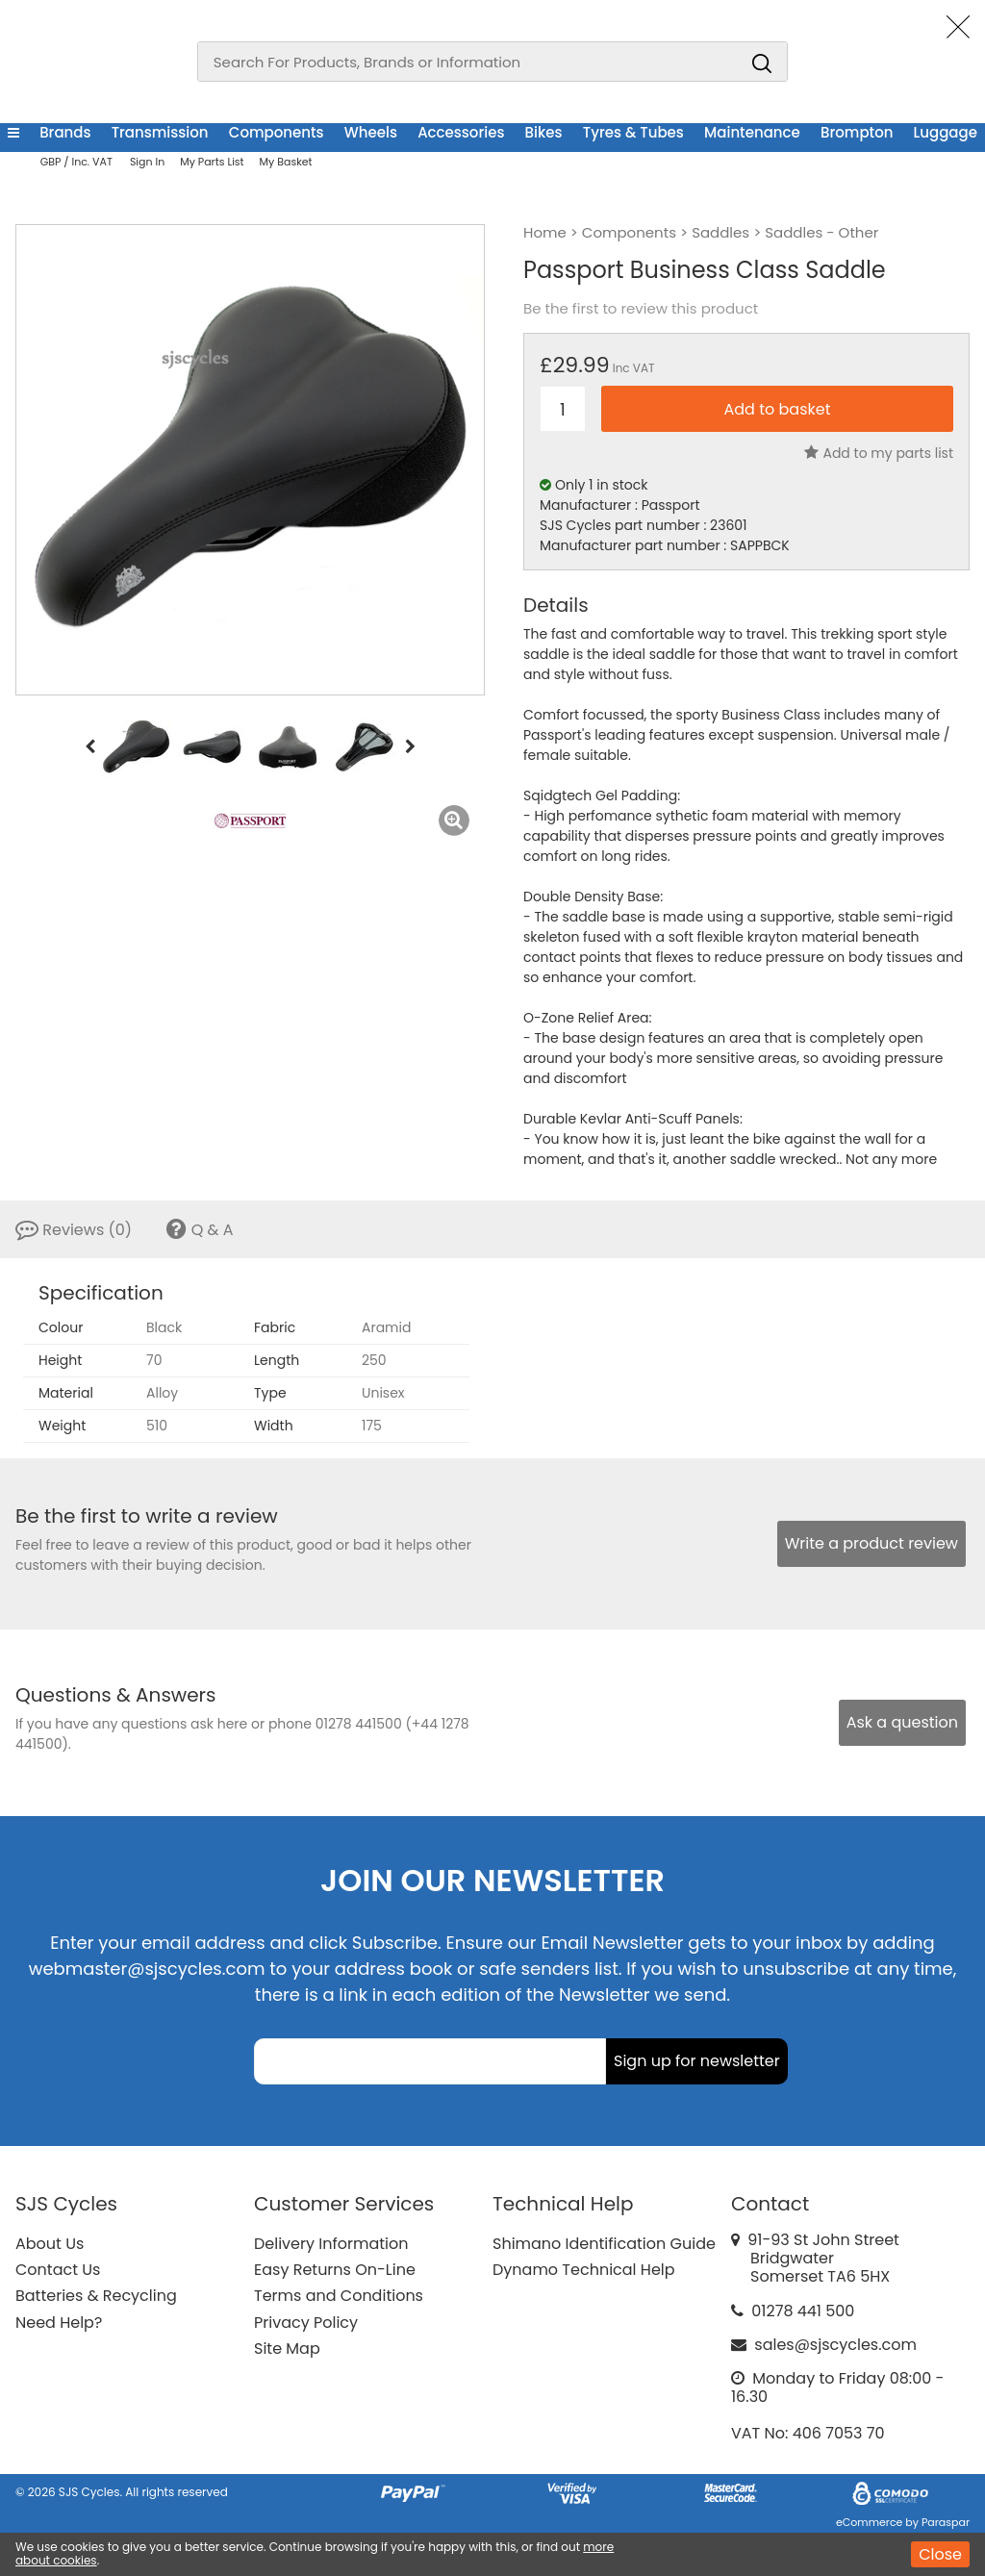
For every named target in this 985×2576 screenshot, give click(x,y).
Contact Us (57, 2270)
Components (276, 132)
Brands (64, 132)
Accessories (460, 132)
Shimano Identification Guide (604, 2244)
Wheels (370, 132)
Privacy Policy (306, 2322)
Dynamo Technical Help (583, 2270)
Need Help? (58, 2322)
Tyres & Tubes (633, 132)
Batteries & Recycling (96, 2296)
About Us (49, 2244)
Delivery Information (331, 2244)
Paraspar (946, 2522)
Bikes (544, 132)
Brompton (857, 132)
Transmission (160, 132)
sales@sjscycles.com (835, 2345)
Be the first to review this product (640, 308)
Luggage (945, 132)
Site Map (287, 2348)
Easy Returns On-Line (335, 2270)
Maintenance (752, 132)
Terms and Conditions (338, 2296)
